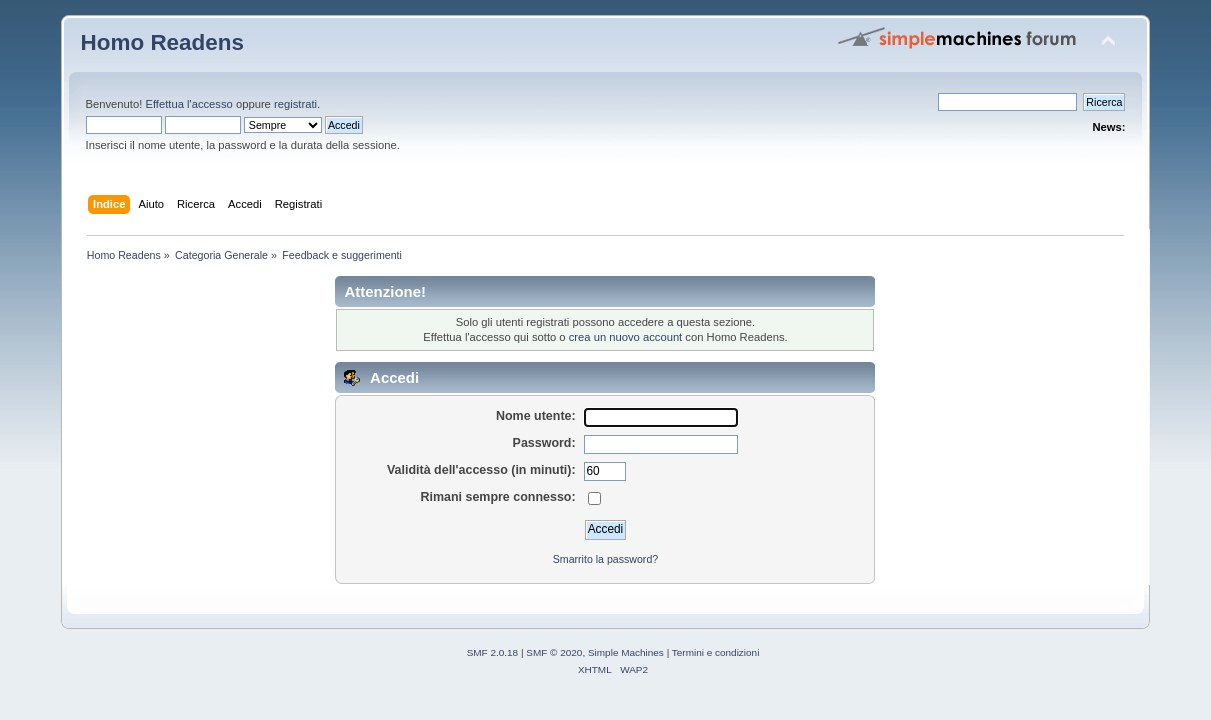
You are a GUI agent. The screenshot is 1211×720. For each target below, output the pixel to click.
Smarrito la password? (605, 559)
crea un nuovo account (626, 337)
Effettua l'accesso (188, 104)
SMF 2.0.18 (493, 652)
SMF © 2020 (554, 652)
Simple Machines (626, 652)
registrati (295, 104)
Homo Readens (162, 42)
